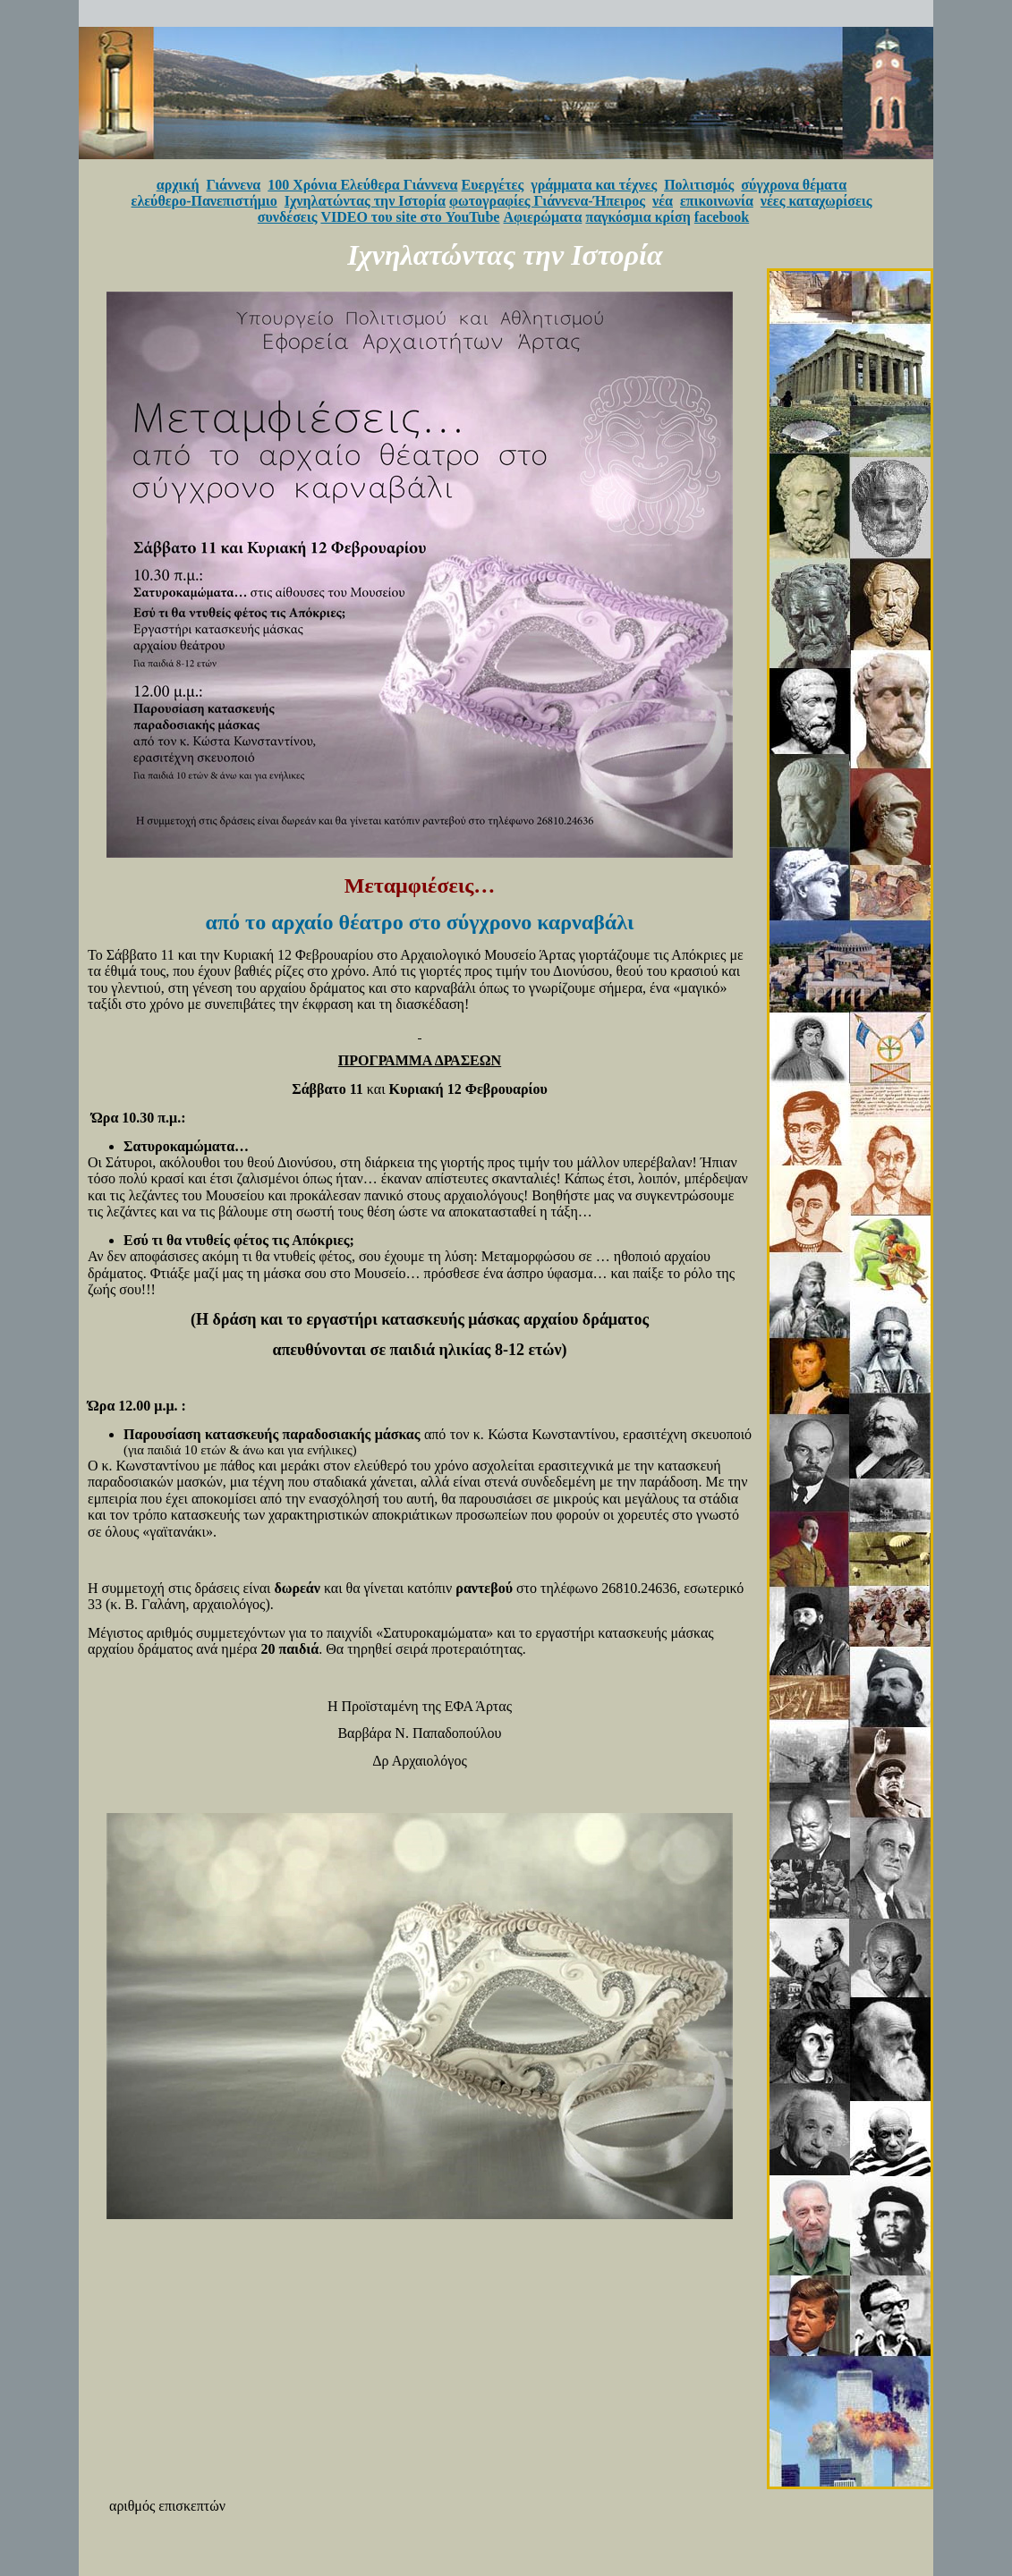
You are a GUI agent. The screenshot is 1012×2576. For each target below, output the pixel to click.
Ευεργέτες (493, 184)
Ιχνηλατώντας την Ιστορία (365, 200)
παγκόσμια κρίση (637, 217)
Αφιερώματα (542, 217)
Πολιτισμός (699, 184)
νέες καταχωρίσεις (816, 200)
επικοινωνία (716, 200)
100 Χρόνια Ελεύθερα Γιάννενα (362, 184)
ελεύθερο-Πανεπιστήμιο (204, 200)
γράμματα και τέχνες (594, 184)
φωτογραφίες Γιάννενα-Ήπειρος (547, 200)
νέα (662, 200)
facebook (721, 217)
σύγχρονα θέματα (793, 184)
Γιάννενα (234, 184)
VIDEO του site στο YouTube (409, 217)
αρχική (178, 184)
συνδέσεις (288, 217)
